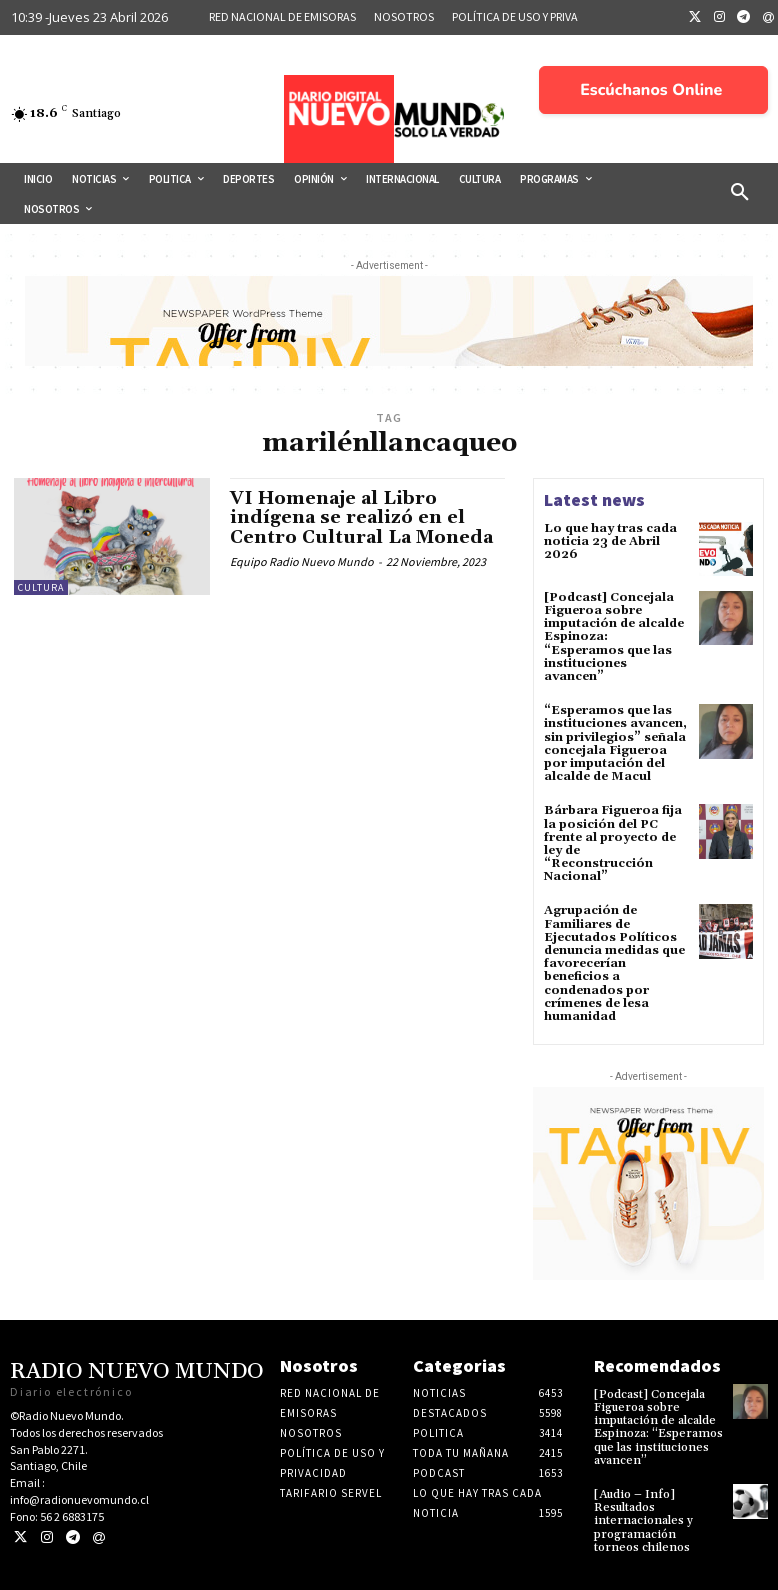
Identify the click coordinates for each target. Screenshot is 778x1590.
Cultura (41, 587)
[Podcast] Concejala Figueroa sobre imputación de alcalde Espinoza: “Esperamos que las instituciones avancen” (658, 1427)
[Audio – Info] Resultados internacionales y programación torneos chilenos (643, 1521)
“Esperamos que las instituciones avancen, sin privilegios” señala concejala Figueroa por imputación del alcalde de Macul (615, 743)
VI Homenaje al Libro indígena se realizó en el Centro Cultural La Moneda (364, 518)
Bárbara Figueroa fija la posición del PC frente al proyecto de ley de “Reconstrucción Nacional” (613, 843)
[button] (740, 193)
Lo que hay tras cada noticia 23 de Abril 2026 (610, 541)
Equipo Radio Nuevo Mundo (302, 561)
